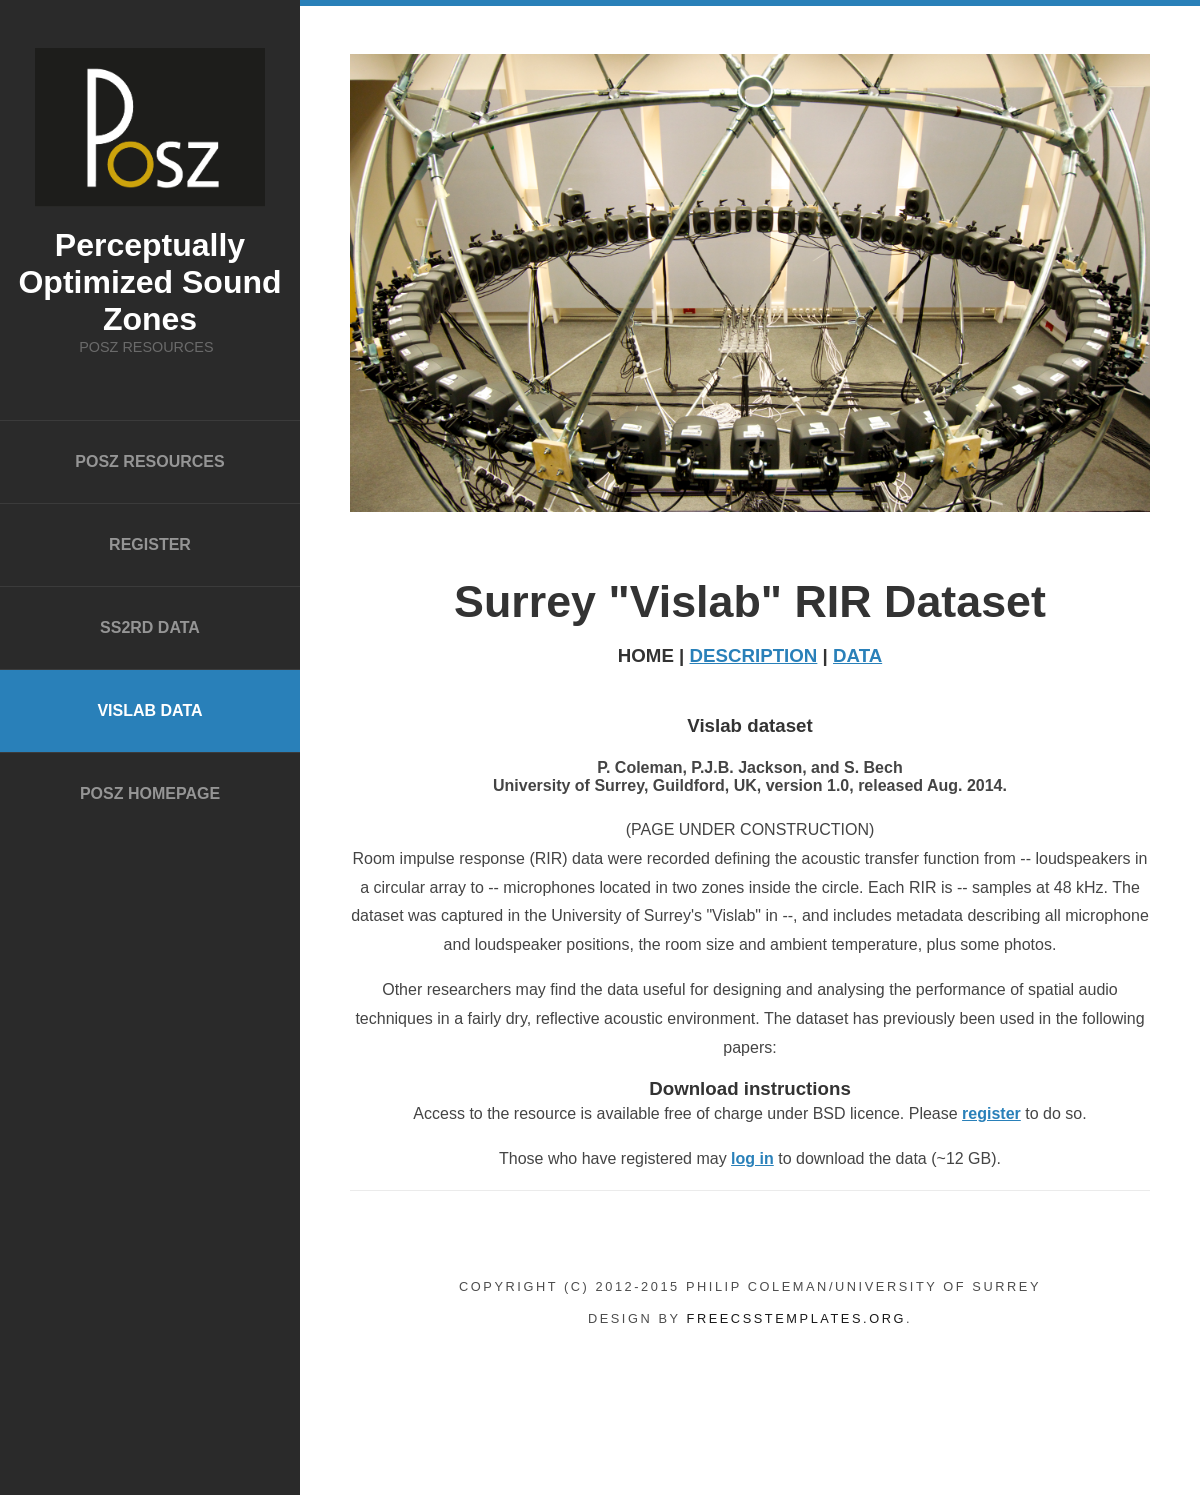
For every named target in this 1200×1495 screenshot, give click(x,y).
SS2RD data (150, 627)
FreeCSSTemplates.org (796, 1318)
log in (752, 1158)
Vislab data (149, 710)
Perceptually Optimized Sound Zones (149, 282)
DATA (857, 655)
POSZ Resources (149, 461)
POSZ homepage (150, 793)
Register (150, 544)
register (991, 1113)
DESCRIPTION (754, 655)
